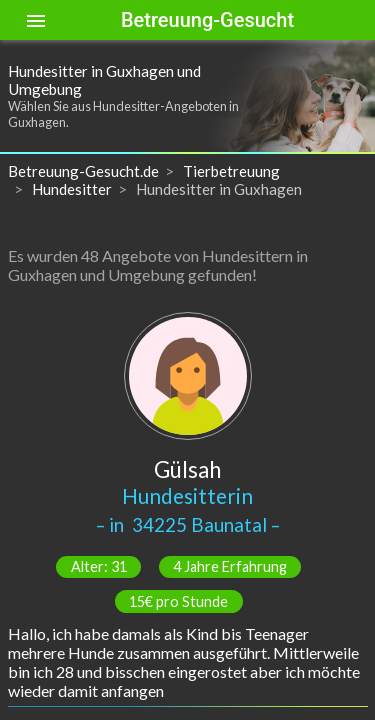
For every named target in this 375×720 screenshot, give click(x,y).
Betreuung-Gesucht (207, 20)
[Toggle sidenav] (36, 20)
